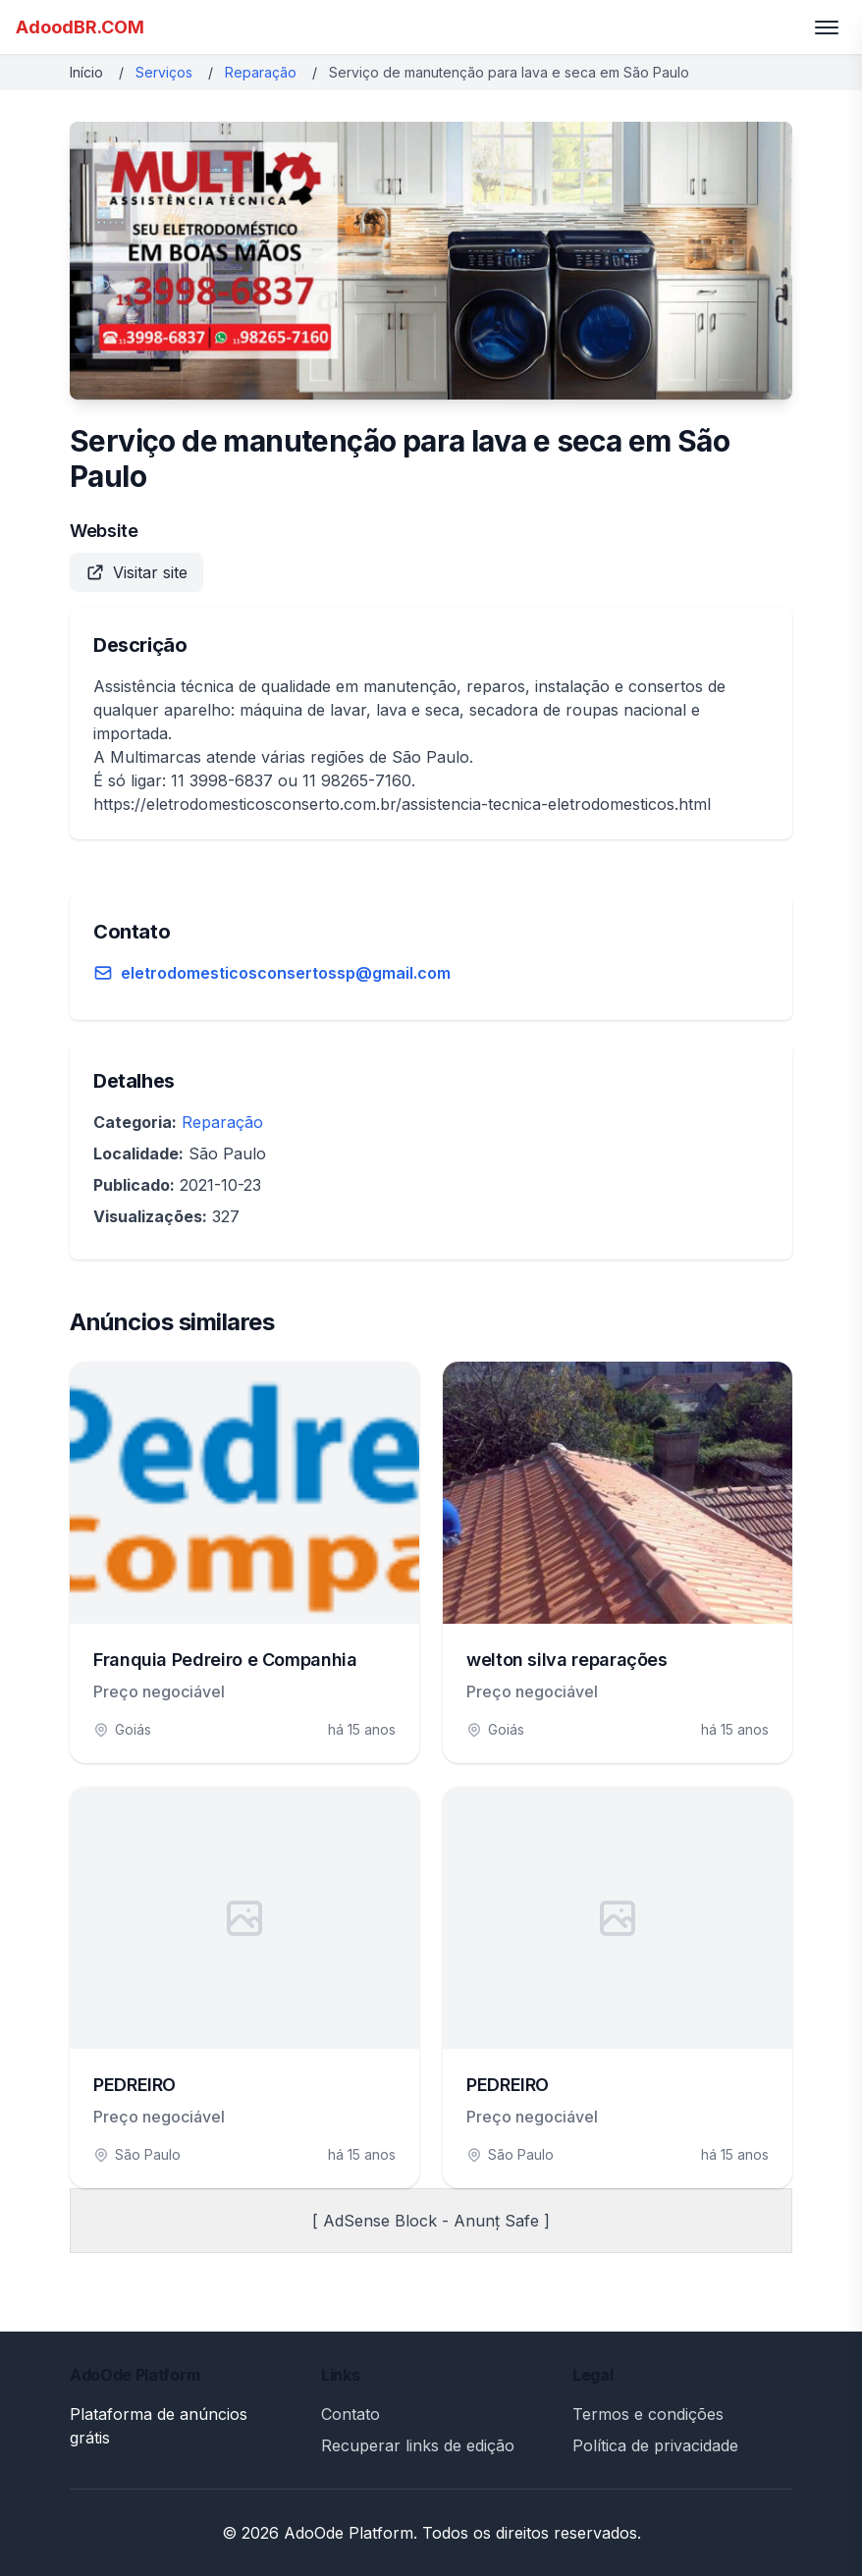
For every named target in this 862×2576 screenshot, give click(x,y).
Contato (350, 2414)
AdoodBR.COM (80, 27)
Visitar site (136, 572)
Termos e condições (648, 2414)
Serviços (163, 72)
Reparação (260, 72)
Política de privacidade (655, 2445)
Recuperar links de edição (417, 2445)
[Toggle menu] (826, 27)
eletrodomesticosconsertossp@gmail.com (286, 973)
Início (86, 72)
